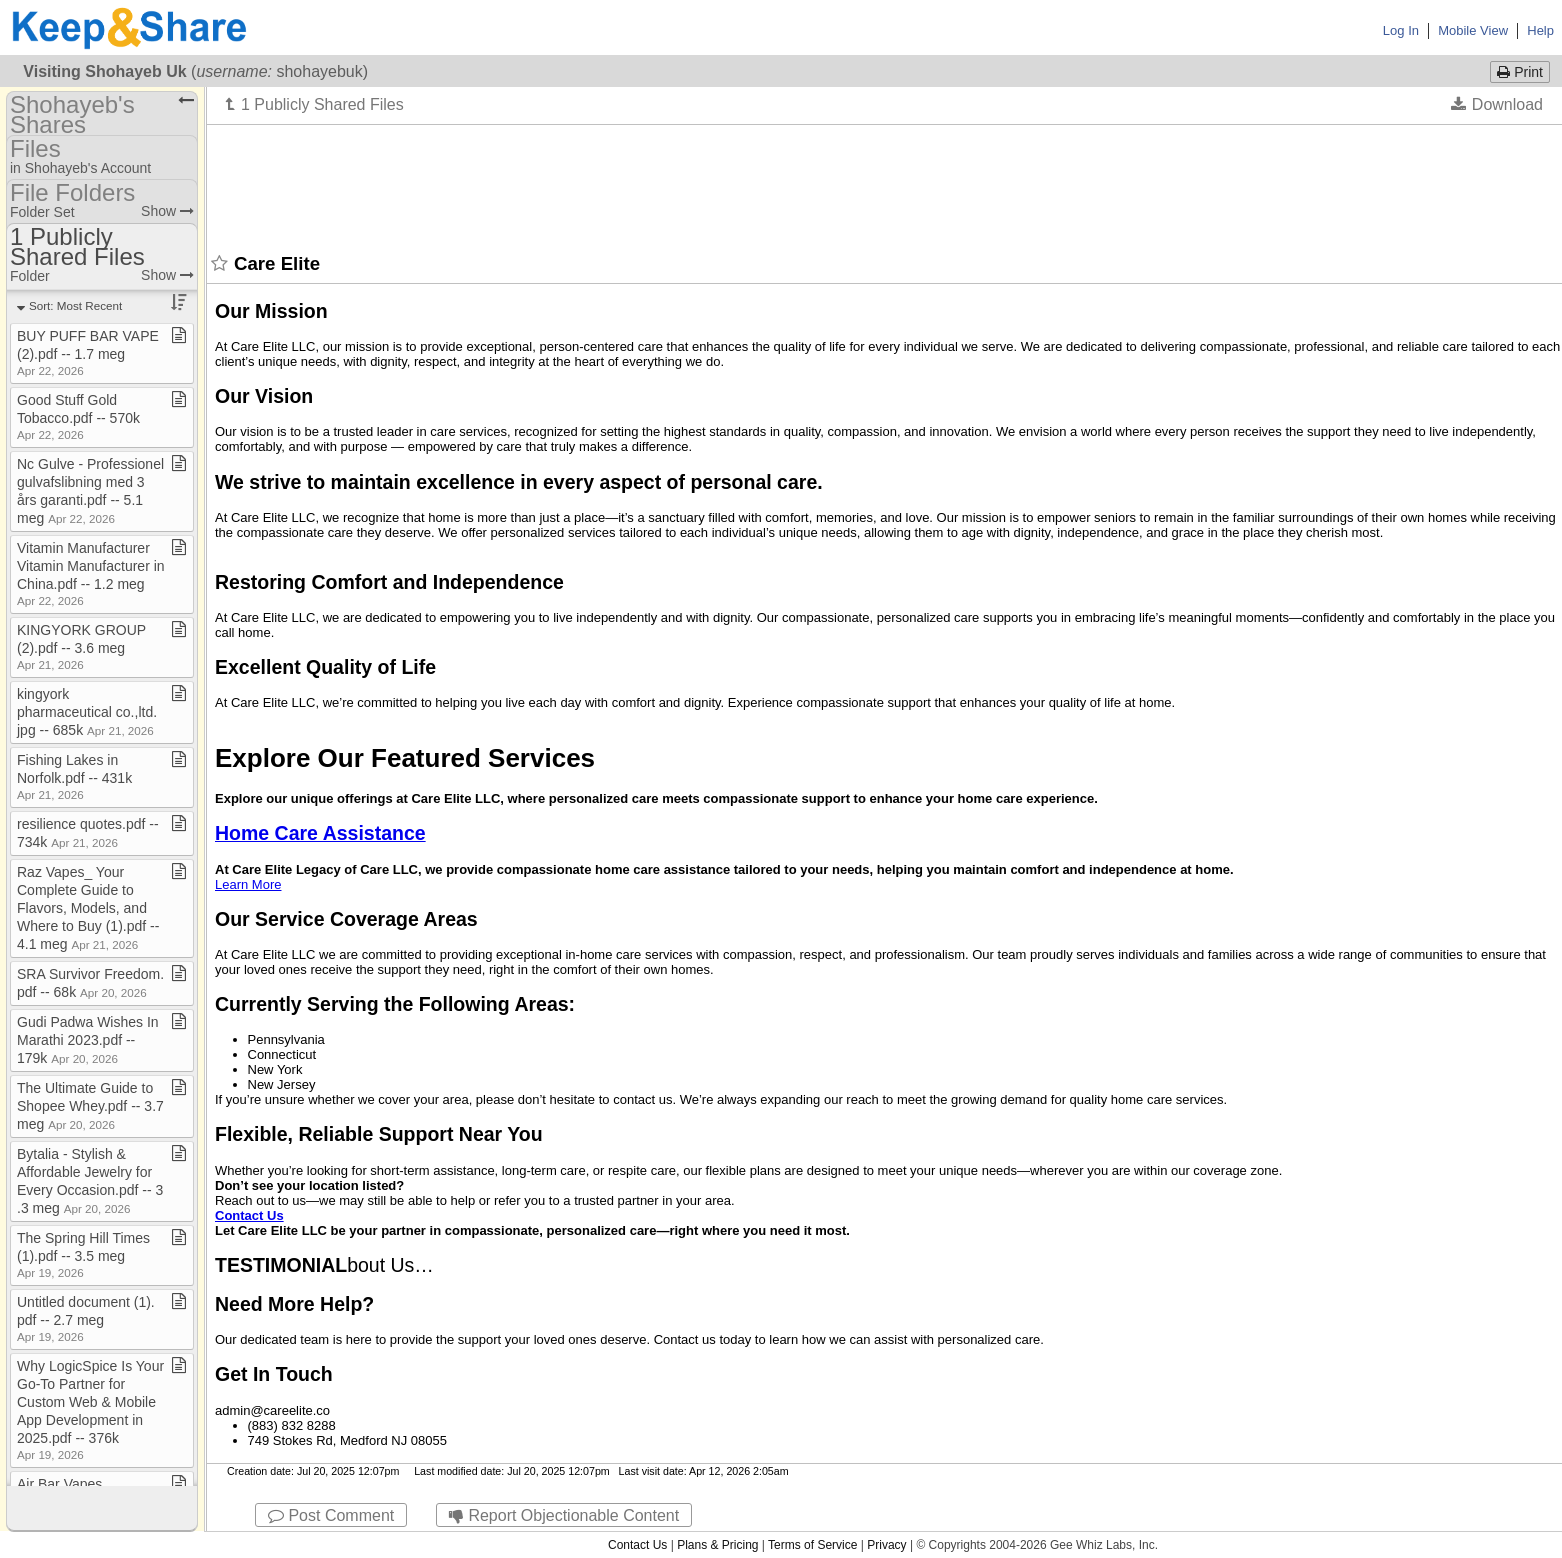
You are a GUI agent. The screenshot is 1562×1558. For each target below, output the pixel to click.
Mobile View (1473, 30)
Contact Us (637, 1545)
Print (1520, 72)
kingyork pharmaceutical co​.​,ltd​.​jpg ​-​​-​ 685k (87, 712)
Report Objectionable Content (564, 1515)
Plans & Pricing (717, 1545)
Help (1540, 30)
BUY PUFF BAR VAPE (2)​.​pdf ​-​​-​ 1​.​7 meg (88, 352)
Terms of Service (812, 1545)
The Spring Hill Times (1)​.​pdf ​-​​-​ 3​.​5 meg (83, 1254)
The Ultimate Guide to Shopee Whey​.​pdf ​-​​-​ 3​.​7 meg (90, 1106)
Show (167, 211)
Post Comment (331, 1515)
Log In (1401, 30)
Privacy (886, 1545)
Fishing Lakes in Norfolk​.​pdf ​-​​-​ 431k (74, 776)
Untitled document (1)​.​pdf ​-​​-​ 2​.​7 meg (86, 1318)
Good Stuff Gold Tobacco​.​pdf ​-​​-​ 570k (78, 416)
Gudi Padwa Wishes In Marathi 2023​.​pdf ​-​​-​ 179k (88, 1040)
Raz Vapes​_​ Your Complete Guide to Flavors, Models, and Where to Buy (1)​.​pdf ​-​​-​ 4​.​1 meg (88, 908)
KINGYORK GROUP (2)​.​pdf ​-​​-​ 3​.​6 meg (81, 646)
